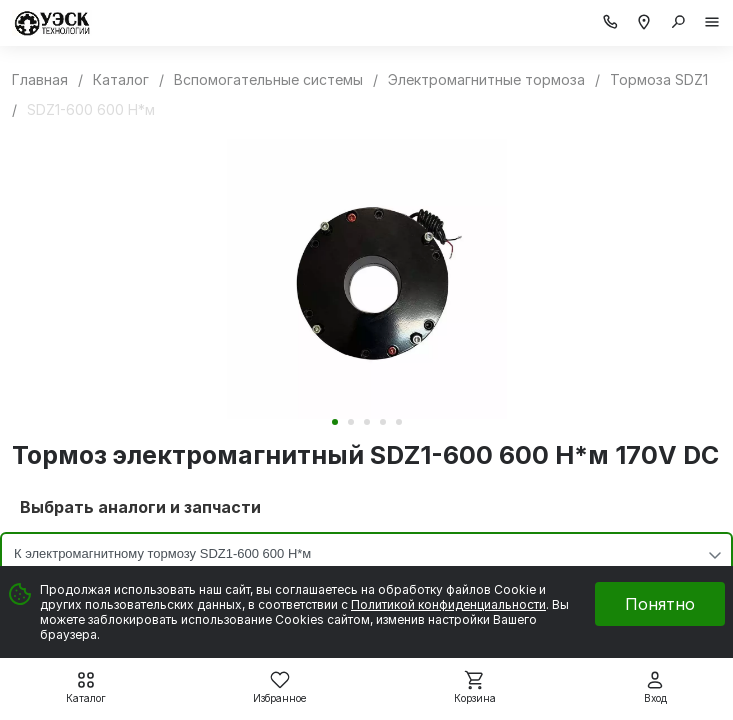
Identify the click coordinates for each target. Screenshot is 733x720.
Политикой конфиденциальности (448, 604)
